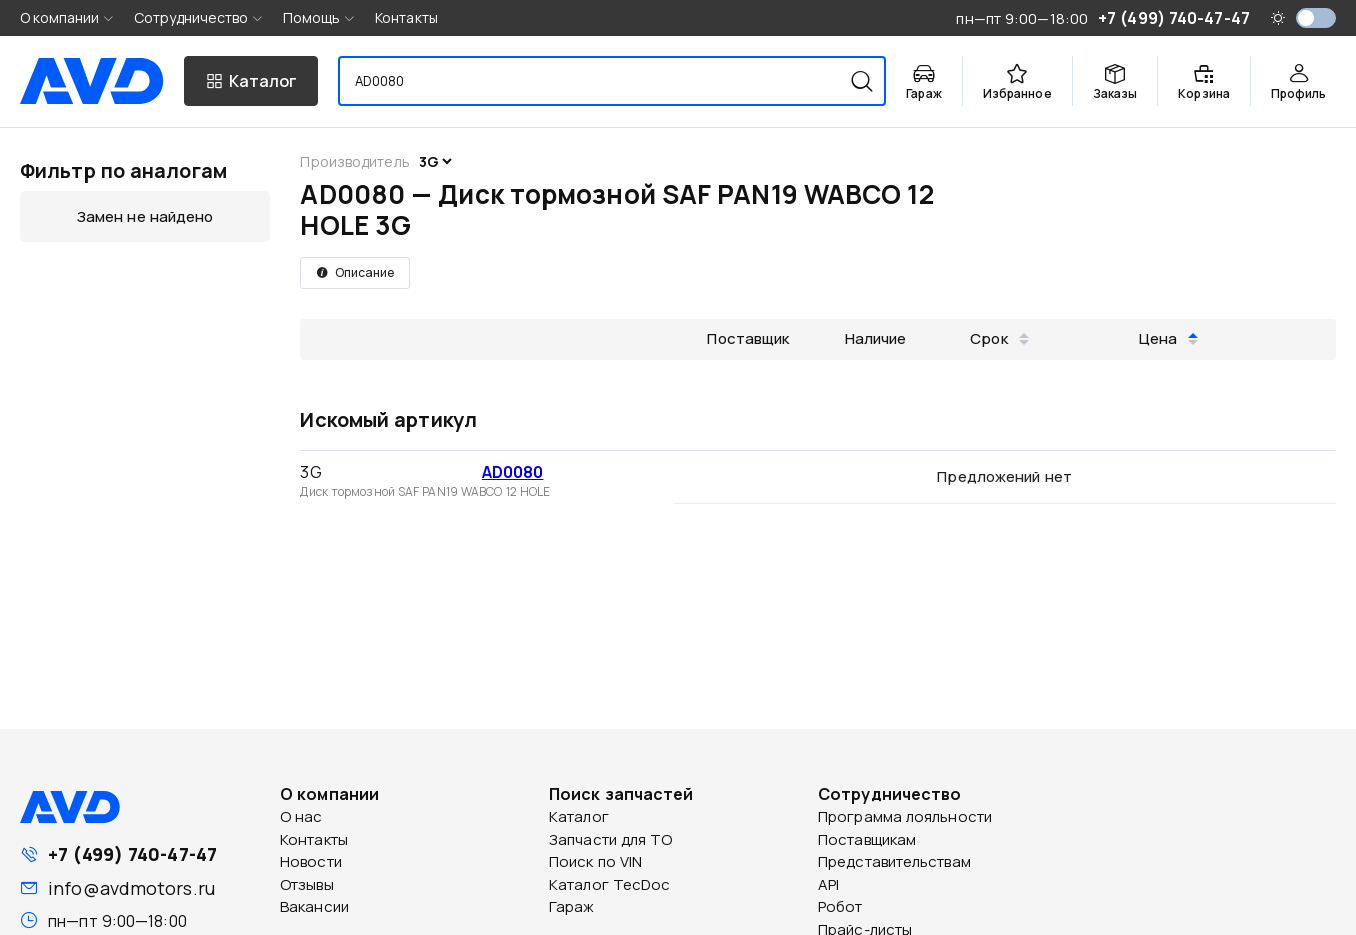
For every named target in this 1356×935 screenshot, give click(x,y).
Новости (311, 861)
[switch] (1316, 18)
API (828, 884)
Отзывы (307, 884)
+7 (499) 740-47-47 (132, 854)
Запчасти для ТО (611, 839)
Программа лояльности (905, 816)
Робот (840, 906)
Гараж (572, 906)
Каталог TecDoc (609, 884)
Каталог (579, 816)
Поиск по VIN (595, 861)
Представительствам (894, 861)
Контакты (406, 17)
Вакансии (314, 906)
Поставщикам (867, 839)
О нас (301, 816)
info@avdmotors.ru (131, 888)
